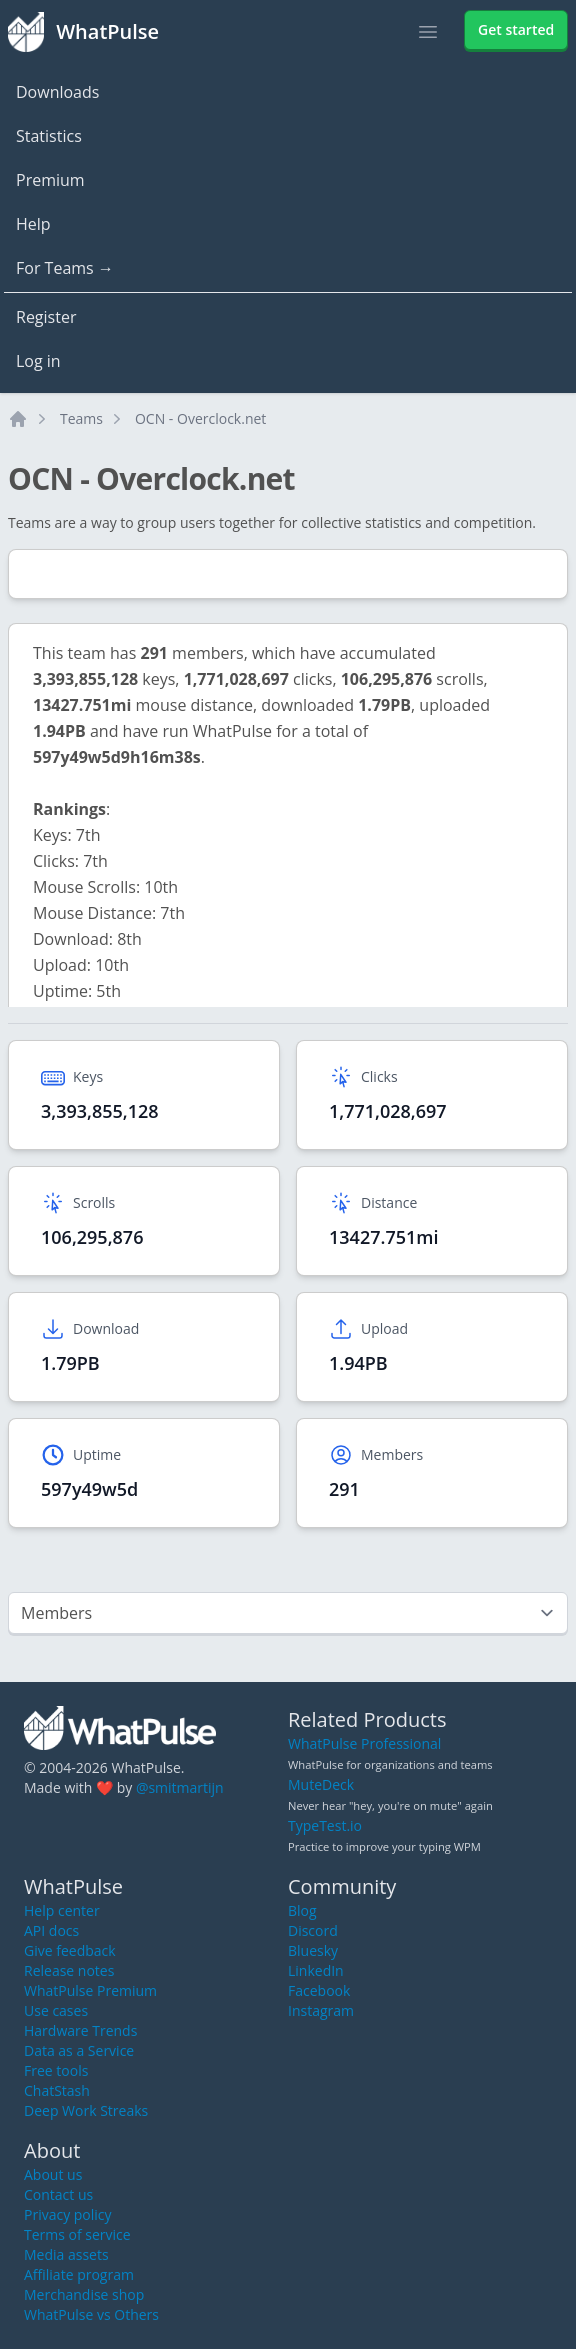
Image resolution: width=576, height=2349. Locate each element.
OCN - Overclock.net (200, 418)
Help (33, 224)
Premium (50, 180)
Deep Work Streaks (86, 2110)
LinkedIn (316, 1970)
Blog (302, 1910)
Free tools (56, 2070)
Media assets (66, 2254)
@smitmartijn (180, 1787)
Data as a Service (79, 2050)
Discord (313, 1930)
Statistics (49, 136)
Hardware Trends (80, 2030)
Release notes (69, 1970)
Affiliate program (79, 2274)
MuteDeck (321, 1784)
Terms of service (77, 2234)
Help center (62, 1910)
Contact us (58, 2194)
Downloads (57, 92)
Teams (81, 418)
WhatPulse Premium (90, 1990)
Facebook (319, 1990)
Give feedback (70, 1950)
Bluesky (313, 1950)
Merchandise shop (84, 2294)
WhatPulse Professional (364, 1743)
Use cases (56, 2010)
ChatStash (57, 2090)
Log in (38, 361)
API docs (51, 1930)
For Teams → (65, 268)
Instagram (321, 2010)
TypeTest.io (325, 1825)
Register (46, 317)
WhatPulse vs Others (91, 2314)
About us (53, 2174)
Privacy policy (68, 2214)
